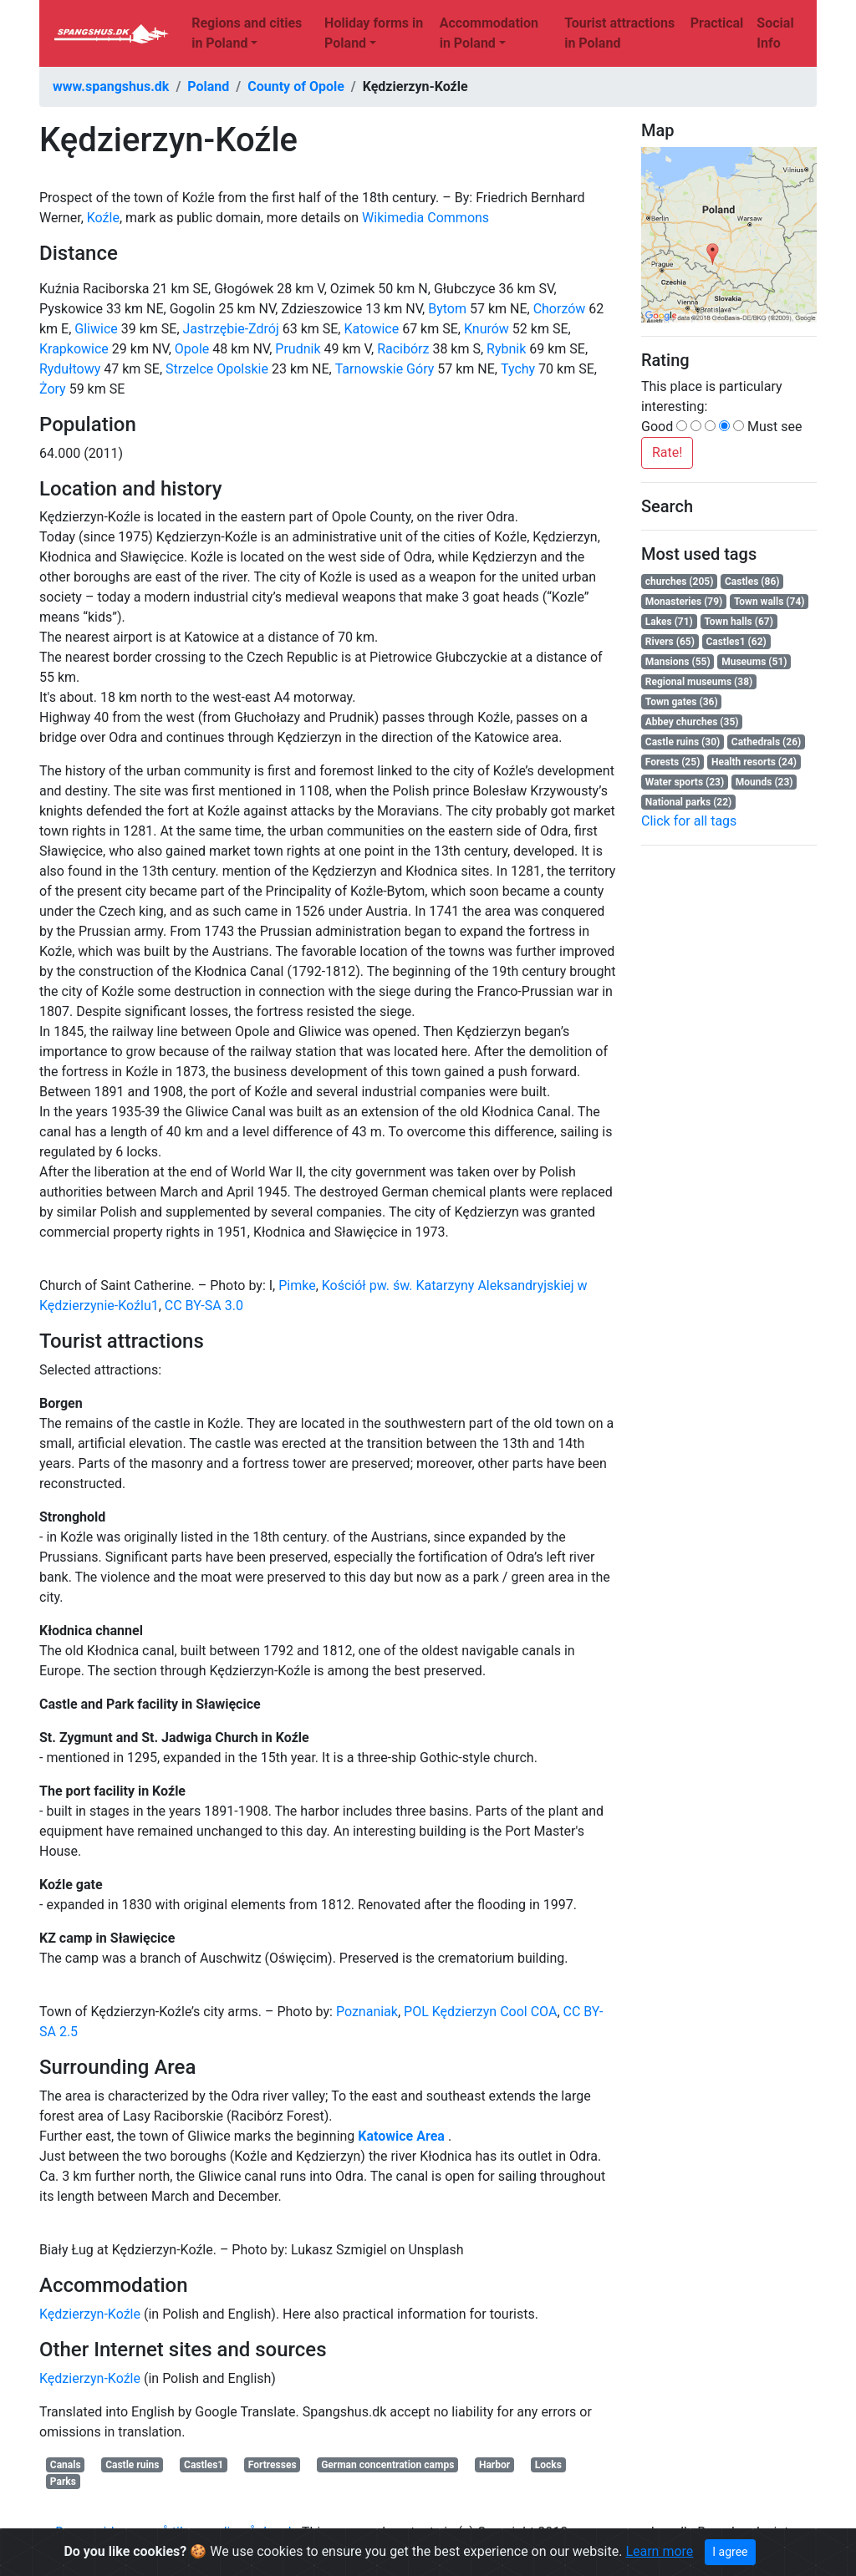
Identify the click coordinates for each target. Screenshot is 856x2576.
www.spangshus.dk (111, 86)
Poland (208, 86)
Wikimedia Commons (425, 218)
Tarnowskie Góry (385, 369)
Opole (192, 349)
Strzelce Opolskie (217, 369)
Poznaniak (367, 2012)
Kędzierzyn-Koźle (89, 2314)
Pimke (296, 1285)
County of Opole (295, 86)
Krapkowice (74, 349)
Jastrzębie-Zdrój (231, 329)
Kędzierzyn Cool (480, 2012)
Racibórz (403, 349)
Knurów (486, 329)
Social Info (775, 33)
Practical (717, 23)
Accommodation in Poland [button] (489, 33)
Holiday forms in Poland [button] (373, 33)
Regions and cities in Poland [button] (246, 33)
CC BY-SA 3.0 (204, 1305)
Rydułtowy (69, 369)
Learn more (659, 2551)
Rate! (667, 452)
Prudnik (297, 349)
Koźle (103, 218)
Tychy (518, 369)
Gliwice (95, 329)
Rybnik (506, 349)
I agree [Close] (729, 2551)
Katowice (371, 329)
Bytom (447, 309)
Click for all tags (688, 821)
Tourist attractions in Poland (619, 33)
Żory (52, 389)
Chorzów (559, 309)
